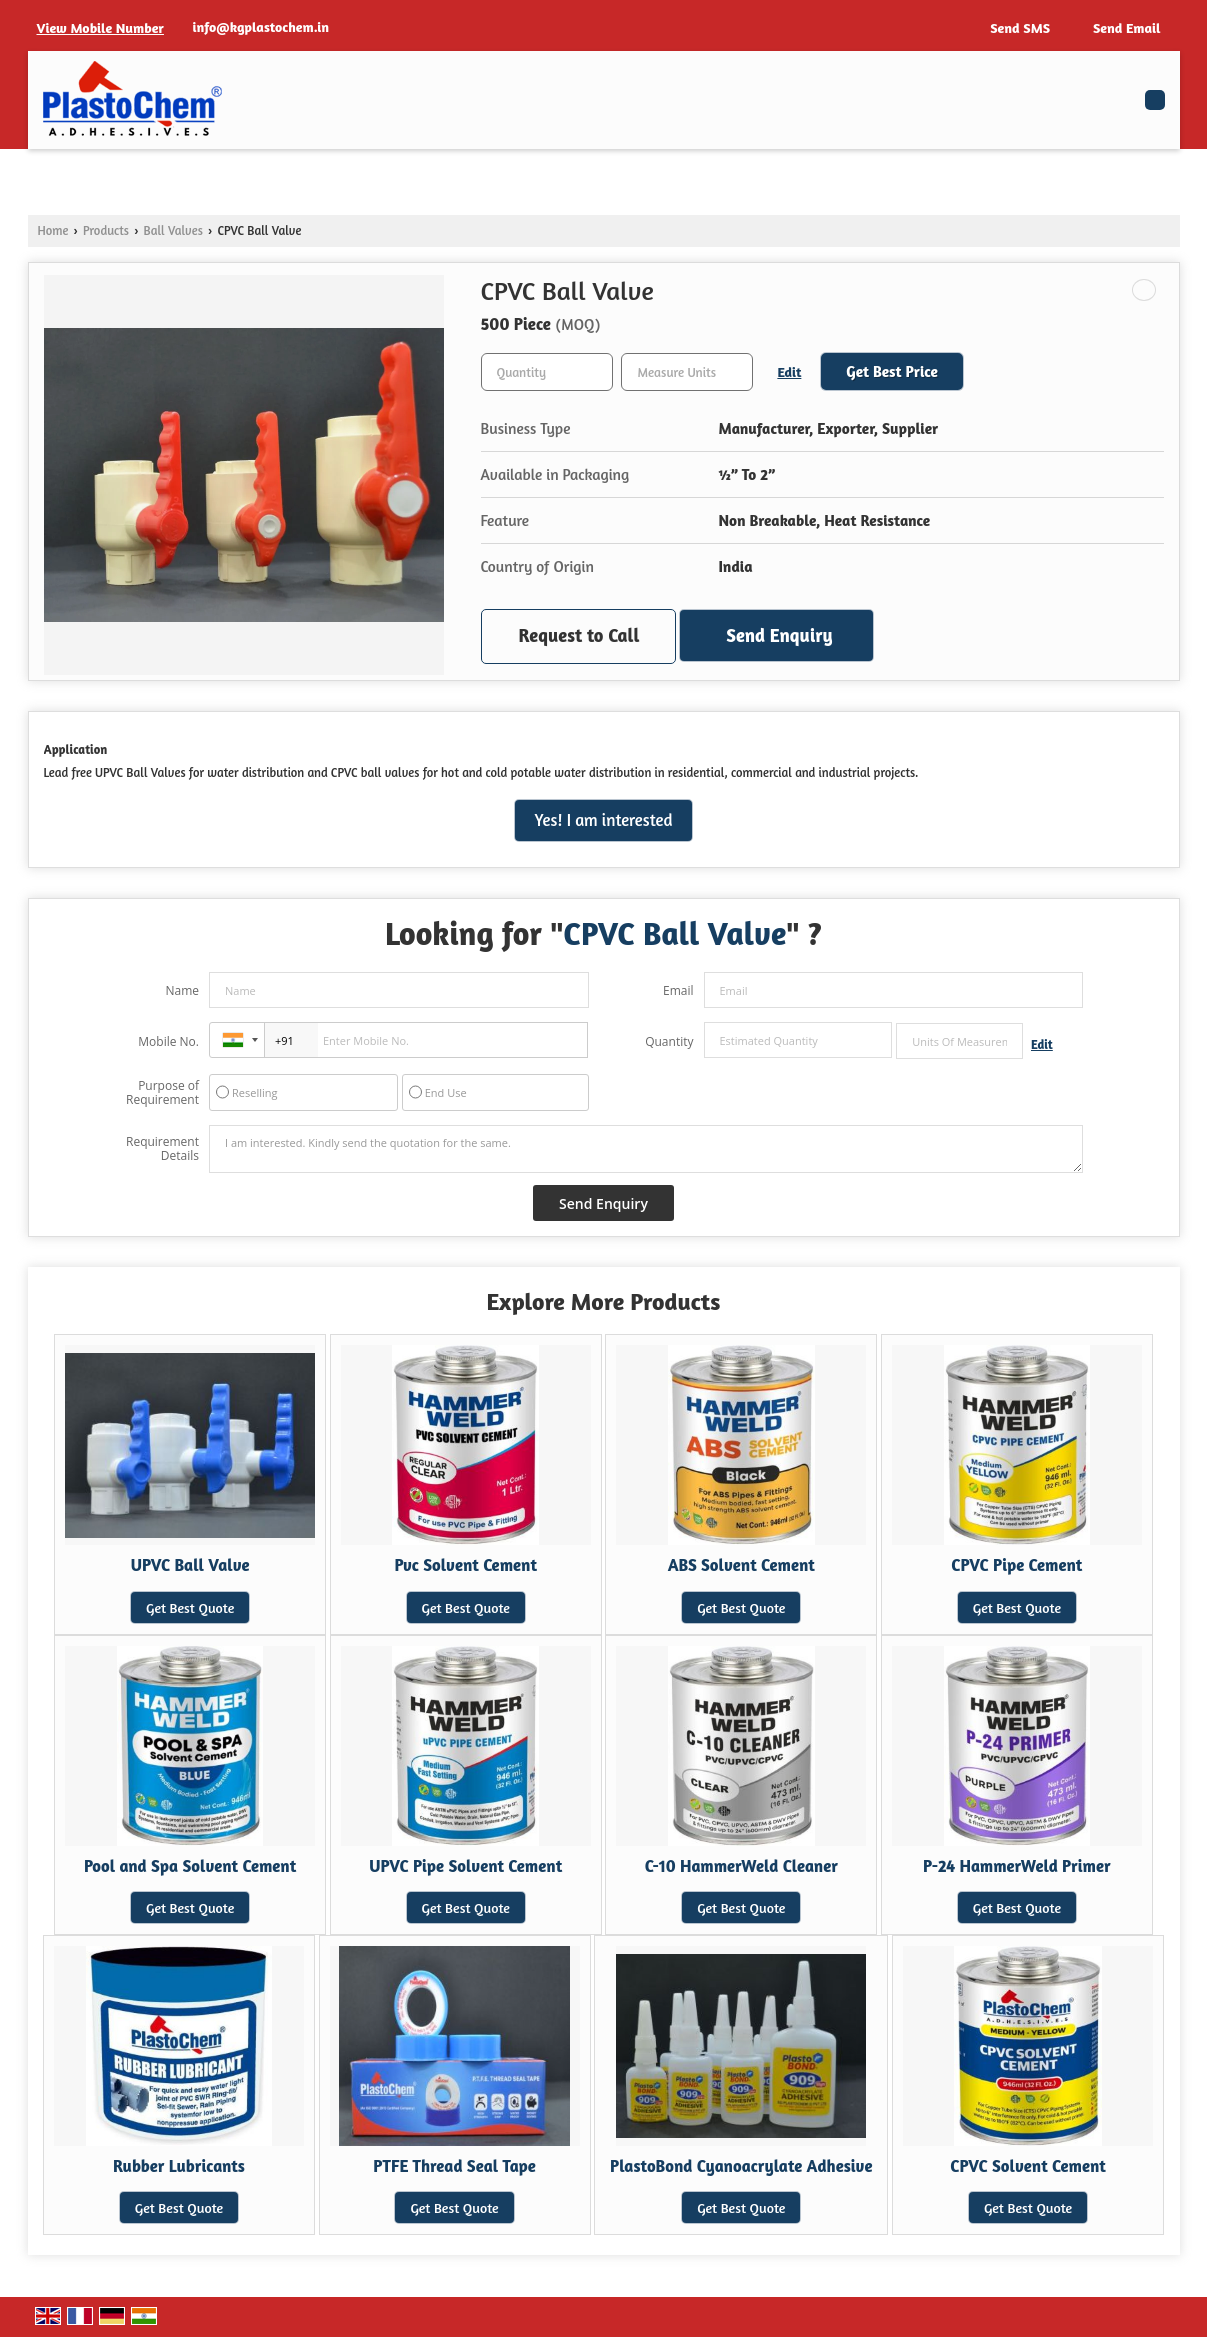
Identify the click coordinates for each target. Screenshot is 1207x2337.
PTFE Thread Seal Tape (454, 2166)
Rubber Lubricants (179, 2166)
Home (53, 230)
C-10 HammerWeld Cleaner (741, 1866)
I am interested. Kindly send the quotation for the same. (646, 1149)
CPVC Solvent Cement (1028, 2166)
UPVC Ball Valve (190, 1565)
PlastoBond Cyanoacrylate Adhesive (741, 2166)
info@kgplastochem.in (261, 26)
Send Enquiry (779, 635)
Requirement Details (162, 1149)
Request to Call (579, 635)
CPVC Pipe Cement (1016, 1565)
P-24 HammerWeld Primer (1017, 1866)
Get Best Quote (190, 1607)
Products (106, 230)
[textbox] (687, 372)
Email (678, 990)
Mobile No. (168, 1041)
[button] (100, 27)
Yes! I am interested (604, 820)
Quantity (669, 1041)
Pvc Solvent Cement (465, 1565)
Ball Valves (173, 230)
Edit (789, 371)
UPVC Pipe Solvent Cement (465, 1866)
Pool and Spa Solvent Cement (190, 1866)
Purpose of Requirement (162, 1093)
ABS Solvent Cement (741, 1565)
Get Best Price (892, 371)
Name (182, 990)
